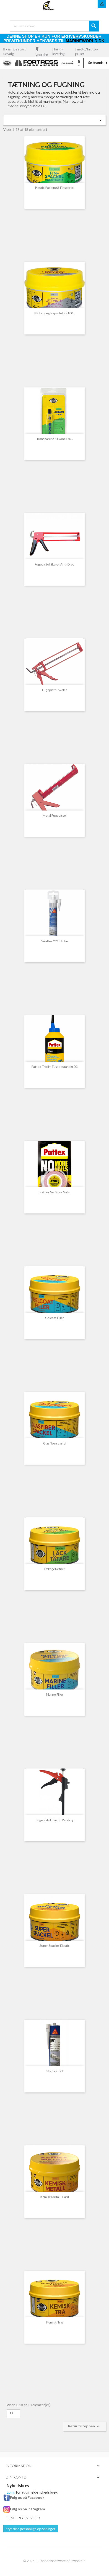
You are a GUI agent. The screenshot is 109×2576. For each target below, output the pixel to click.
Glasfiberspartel (54, 1443)
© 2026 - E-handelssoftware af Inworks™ (54, 2561)
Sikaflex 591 (54, 2071)
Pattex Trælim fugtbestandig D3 (54, 1066)
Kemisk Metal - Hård (54, 2197)
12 (12, 2413)
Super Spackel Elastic (54, 1945)
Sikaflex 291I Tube (54, 941)
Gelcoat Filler (54, 1318)
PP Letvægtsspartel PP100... (54, 313)
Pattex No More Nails (54, 1192)
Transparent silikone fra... (54, 439)
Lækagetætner (54, 1569)
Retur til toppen (84, 2426)
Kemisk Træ (54, 2322)
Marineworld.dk (85, 41)
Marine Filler (54, 1694)
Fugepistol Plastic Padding (54, 1820)
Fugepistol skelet (54, 690)
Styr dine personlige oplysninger (30, 2528)
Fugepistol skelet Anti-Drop (55, 564)
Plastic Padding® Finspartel (54, 187)
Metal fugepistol (55, 815)
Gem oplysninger (22, 2517)
